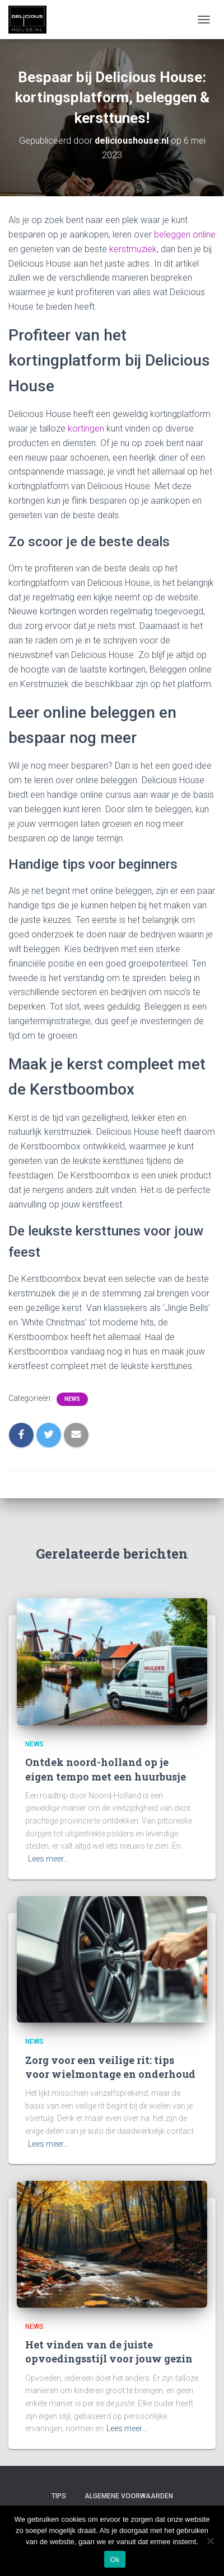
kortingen (86, 428)
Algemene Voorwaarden (129, 2496)
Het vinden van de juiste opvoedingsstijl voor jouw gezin (109, 2351)
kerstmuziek (133, 249)
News (72, 1399)
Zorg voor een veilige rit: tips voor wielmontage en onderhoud (110, 2067)
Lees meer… (48, 1858)
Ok (114, 2559)
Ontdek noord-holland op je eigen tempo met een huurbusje (105, 1769)
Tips (59, 2496)
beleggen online (185, 234)
